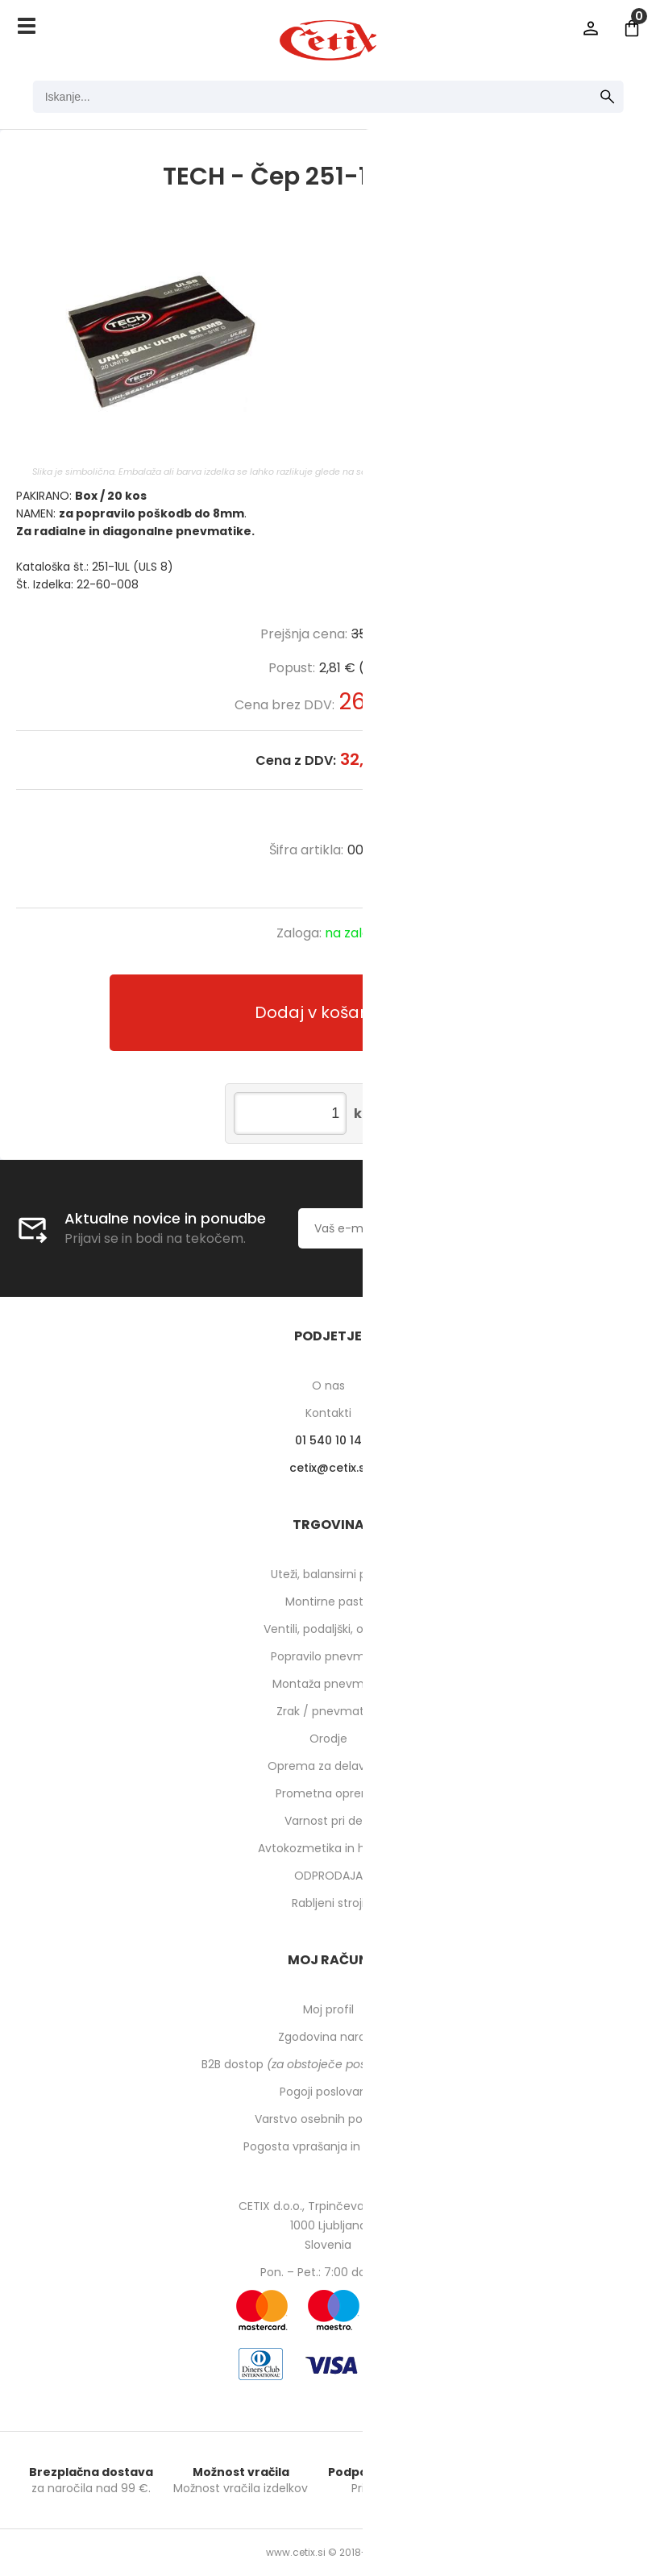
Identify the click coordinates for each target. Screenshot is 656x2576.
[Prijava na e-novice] (586, 1228)
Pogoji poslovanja (328, 2092)
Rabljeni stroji (328, 1903)
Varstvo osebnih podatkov (328, 2119)
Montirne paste (328, 1601)
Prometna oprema (328, 1793)
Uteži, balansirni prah (328, 1574)
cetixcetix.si (328, 1468)
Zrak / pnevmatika (328, 1711)
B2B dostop (328, 2064)
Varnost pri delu (328, 1821)
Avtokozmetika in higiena (328, 1848)
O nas (328, 1385)
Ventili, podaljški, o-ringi (328, 1629)
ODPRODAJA (328, 1876)
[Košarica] (632, 28)
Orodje (328, 1738)
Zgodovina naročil (328, 2037)
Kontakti (328, 1413)
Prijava (591, 28)
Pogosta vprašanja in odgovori (328, 2146)
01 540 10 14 (328, 1440)
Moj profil (328, 2009)
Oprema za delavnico (328, 1766)
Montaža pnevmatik (328, 1684)
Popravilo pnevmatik (328, 1656)
